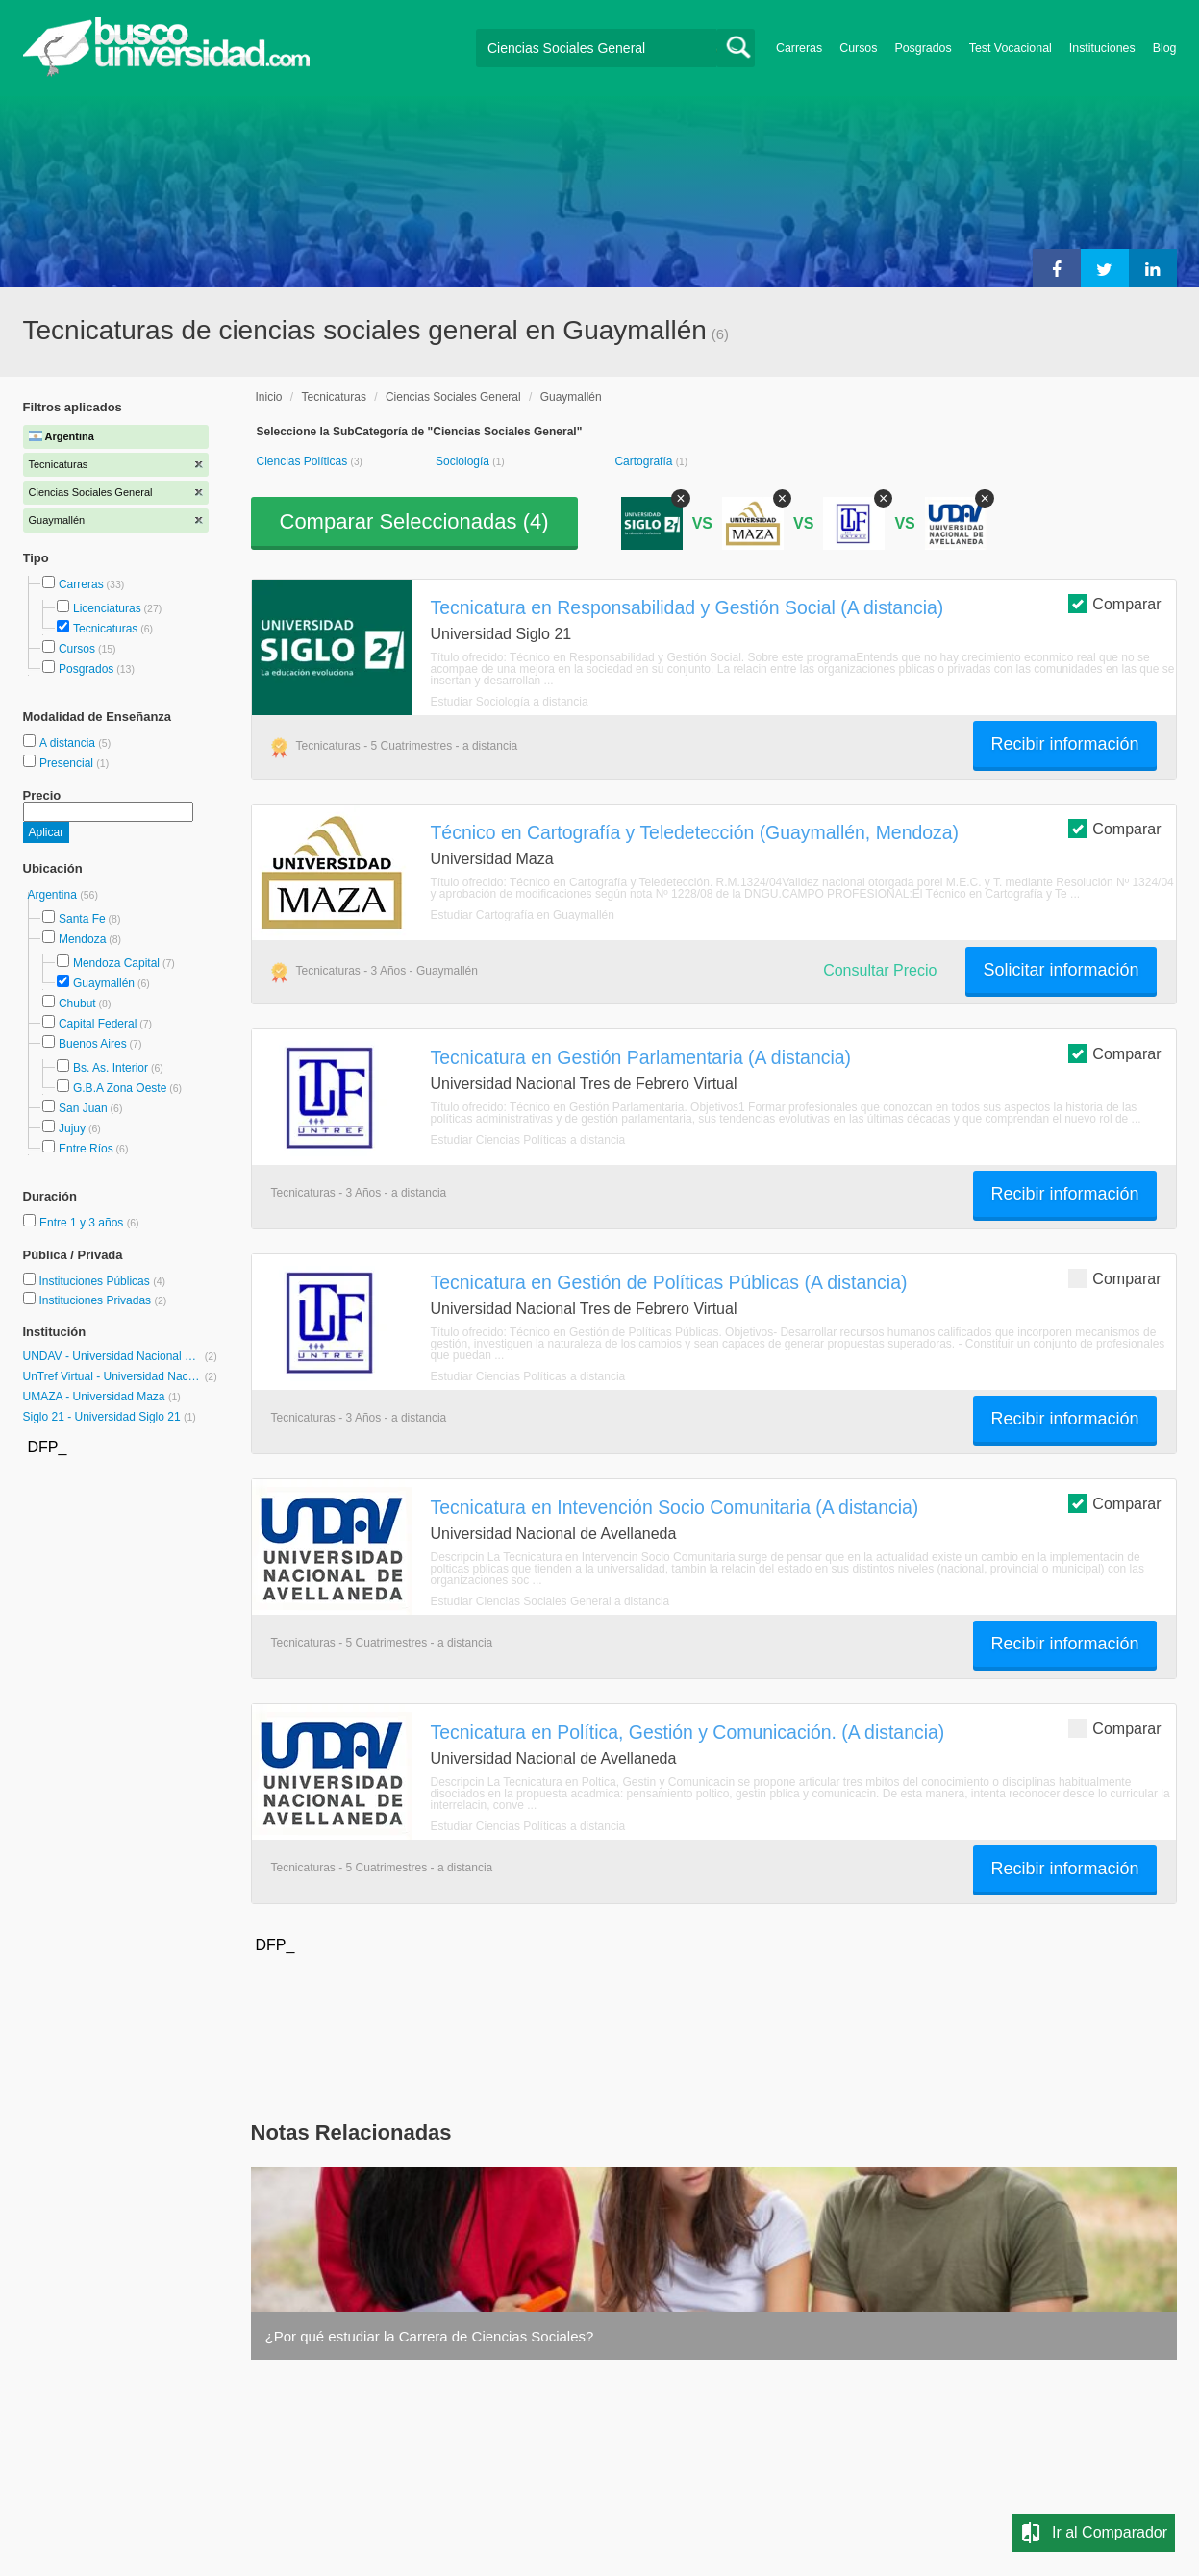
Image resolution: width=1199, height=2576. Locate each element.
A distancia (68, 743)
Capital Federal (98, 1023)
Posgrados (922, 48)
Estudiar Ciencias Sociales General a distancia (550, 1601)
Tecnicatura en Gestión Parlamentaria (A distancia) (641, 1057)
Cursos (858, 48)
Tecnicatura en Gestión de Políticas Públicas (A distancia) (669, 1282)
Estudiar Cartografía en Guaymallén (522, 915)
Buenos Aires (93, 1044)
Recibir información (1064, 744)
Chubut (77, 1003)
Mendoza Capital (116, 963)
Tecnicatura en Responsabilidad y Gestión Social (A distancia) (687, 607)
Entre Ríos (86, 1148)
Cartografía (644, 461)
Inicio (269, 397)
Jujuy (72, 1128)
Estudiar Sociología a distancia (509, 701)
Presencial (67, 763)
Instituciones (1102, 48)
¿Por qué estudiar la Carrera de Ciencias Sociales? (429, 2336)
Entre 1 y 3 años (83, 1222)
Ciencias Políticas (304, 461)
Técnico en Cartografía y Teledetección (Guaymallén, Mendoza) (695, 832)
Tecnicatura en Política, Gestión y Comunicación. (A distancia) (688, 1732)
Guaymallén (104, 983)
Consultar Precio (880, 970)
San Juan (83, 1108)
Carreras (799, 48)
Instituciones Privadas (102, 1300)
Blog (1165, 48)
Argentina (54, 895)
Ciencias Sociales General (453, 397)
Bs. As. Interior (110, 1068)
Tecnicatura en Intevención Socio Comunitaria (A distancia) (675, 1507)
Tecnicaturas (105, 628)
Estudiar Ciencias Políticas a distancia (528, 1140)
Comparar (1114, 603)
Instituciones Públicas (101, 1281)
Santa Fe (82, 919)
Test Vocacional (1010, 48)
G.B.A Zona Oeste (119, 1088)
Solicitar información (1060, 969)
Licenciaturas (107, 608)
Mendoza (82, 939)
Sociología (464, 461)
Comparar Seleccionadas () (414, 521)
